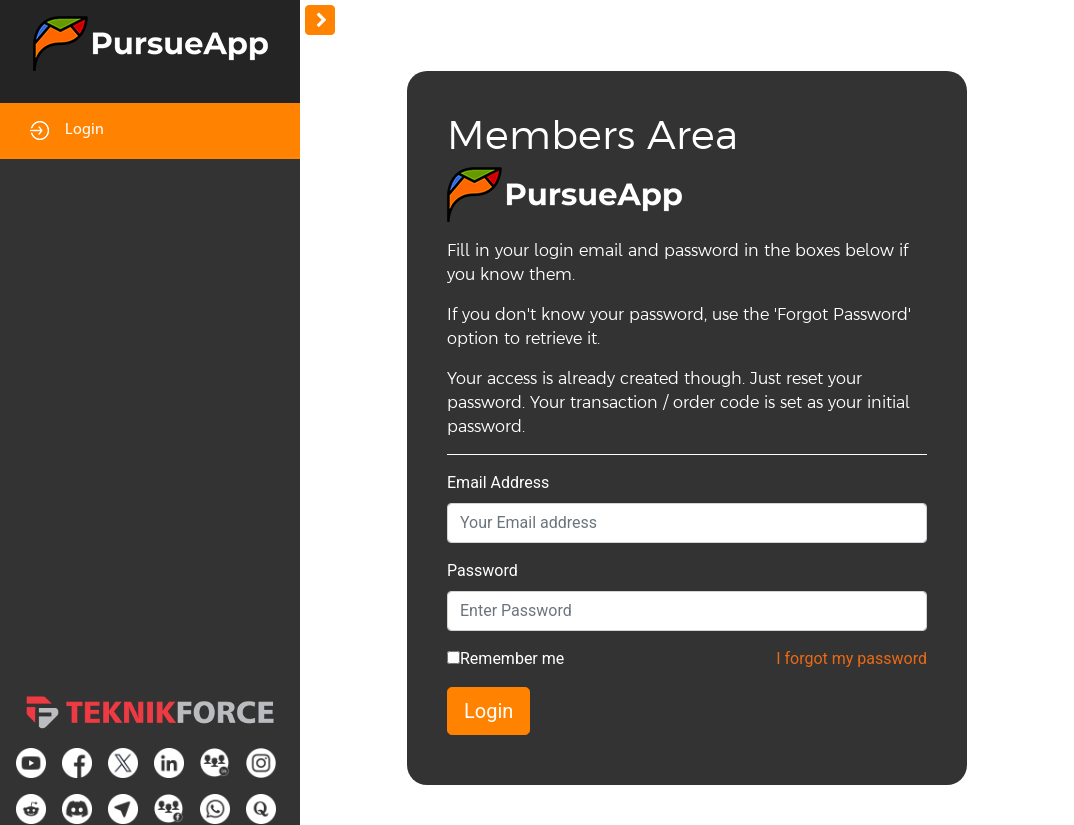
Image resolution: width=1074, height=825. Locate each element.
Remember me (512, 658)
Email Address (498, 482)
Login (67, 130)
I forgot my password (851, 658)
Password (482, 570)
